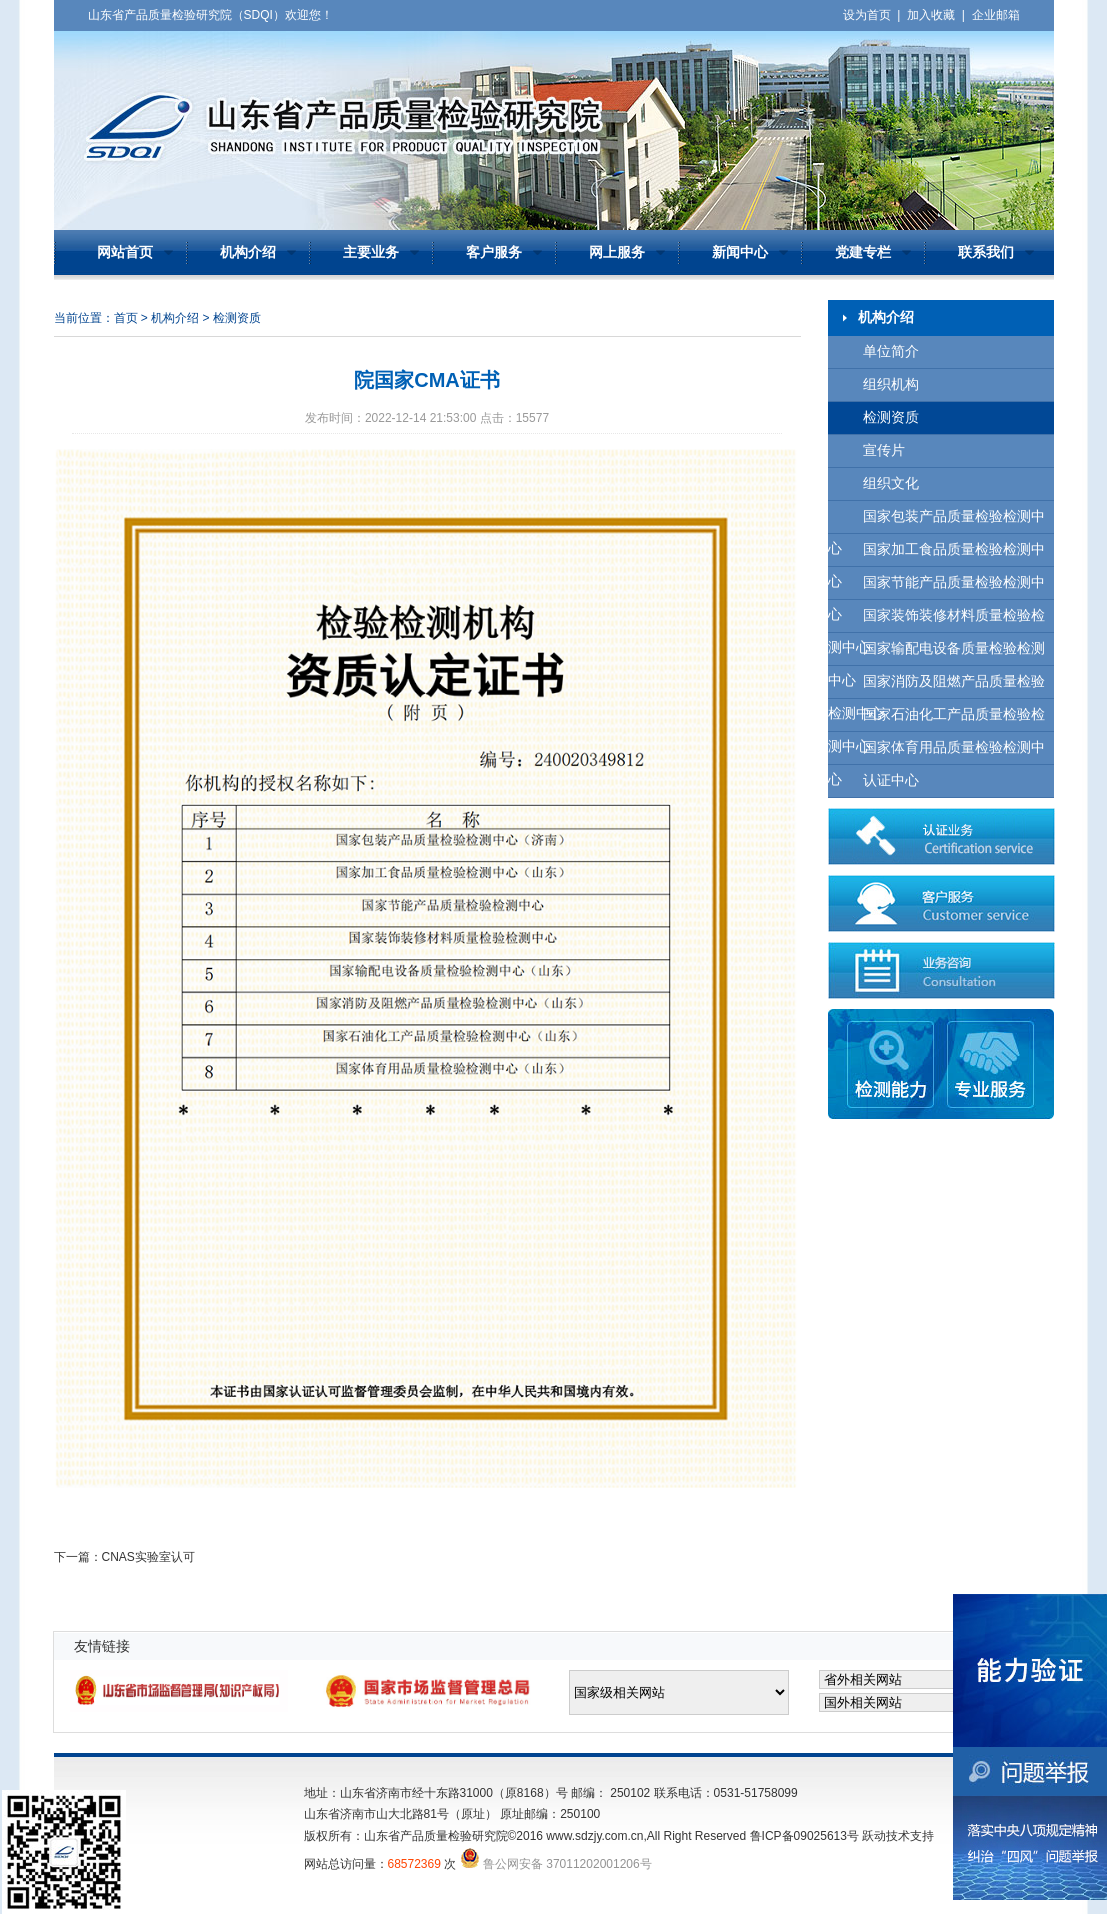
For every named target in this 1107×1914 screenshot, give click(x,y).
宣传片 (884, 450)
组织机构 (891, 384)
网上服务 (617, 252)
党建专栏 (863, 252)
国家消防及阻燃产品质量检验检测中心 (936, 686)
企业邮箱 (996, 15)
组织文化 (891, 483)
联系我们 (986, 252)
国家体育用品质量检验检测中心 (936, 752)
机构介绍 (248, 252)
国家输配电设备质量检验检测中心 (936, 653)
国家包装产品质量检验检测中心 (936, 521)
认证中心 (891, 780)
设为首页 (867, 15)
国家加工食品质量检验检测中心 (936, 554)
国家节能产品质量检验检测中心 (936, 587)
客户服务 (494, 252)
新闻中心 (740, 252)
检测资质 (891, 417)
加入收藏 (931, 15)
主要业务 (371, 252)
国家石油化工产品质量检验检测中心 (936, 719)
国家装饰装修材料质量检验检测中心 (936, 620)
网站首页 (125, 252)
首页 (126, 318)
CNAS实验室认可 (148, 1557)
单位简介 (891, 351)
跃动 (874, 1836)
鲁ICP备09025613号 (804, 1836)
